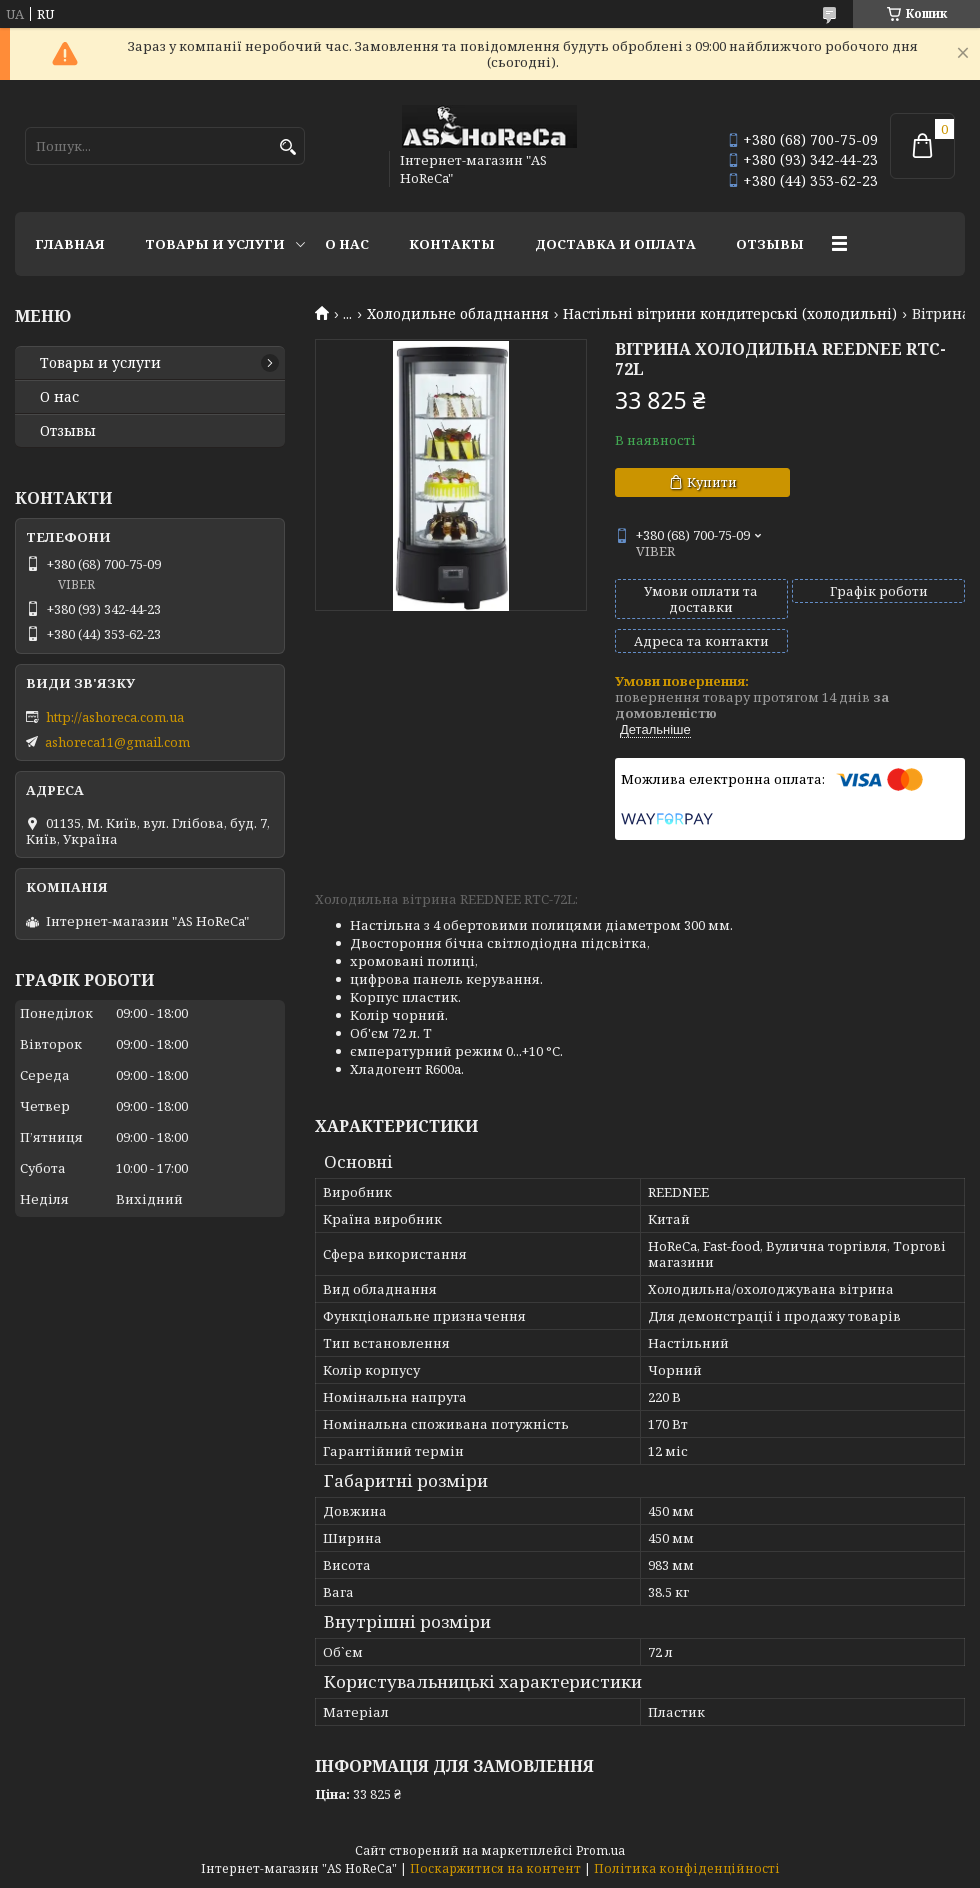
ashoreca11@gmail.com (117, 742)
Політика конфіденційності (687, 1868)
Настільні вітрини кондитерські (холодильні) (730, 314)
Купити (712, 482)
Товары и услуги (215, 244)
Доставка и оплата (615, 244)
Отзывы (770, 244)
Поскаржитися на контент (495, 1868)
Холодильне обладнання (458, 314)
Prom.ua (600, 1850)
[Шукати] (287, 147)
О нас (347, 244)
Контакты (452, 244)
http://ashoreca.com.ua (115, 717)
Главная (70, 244)
